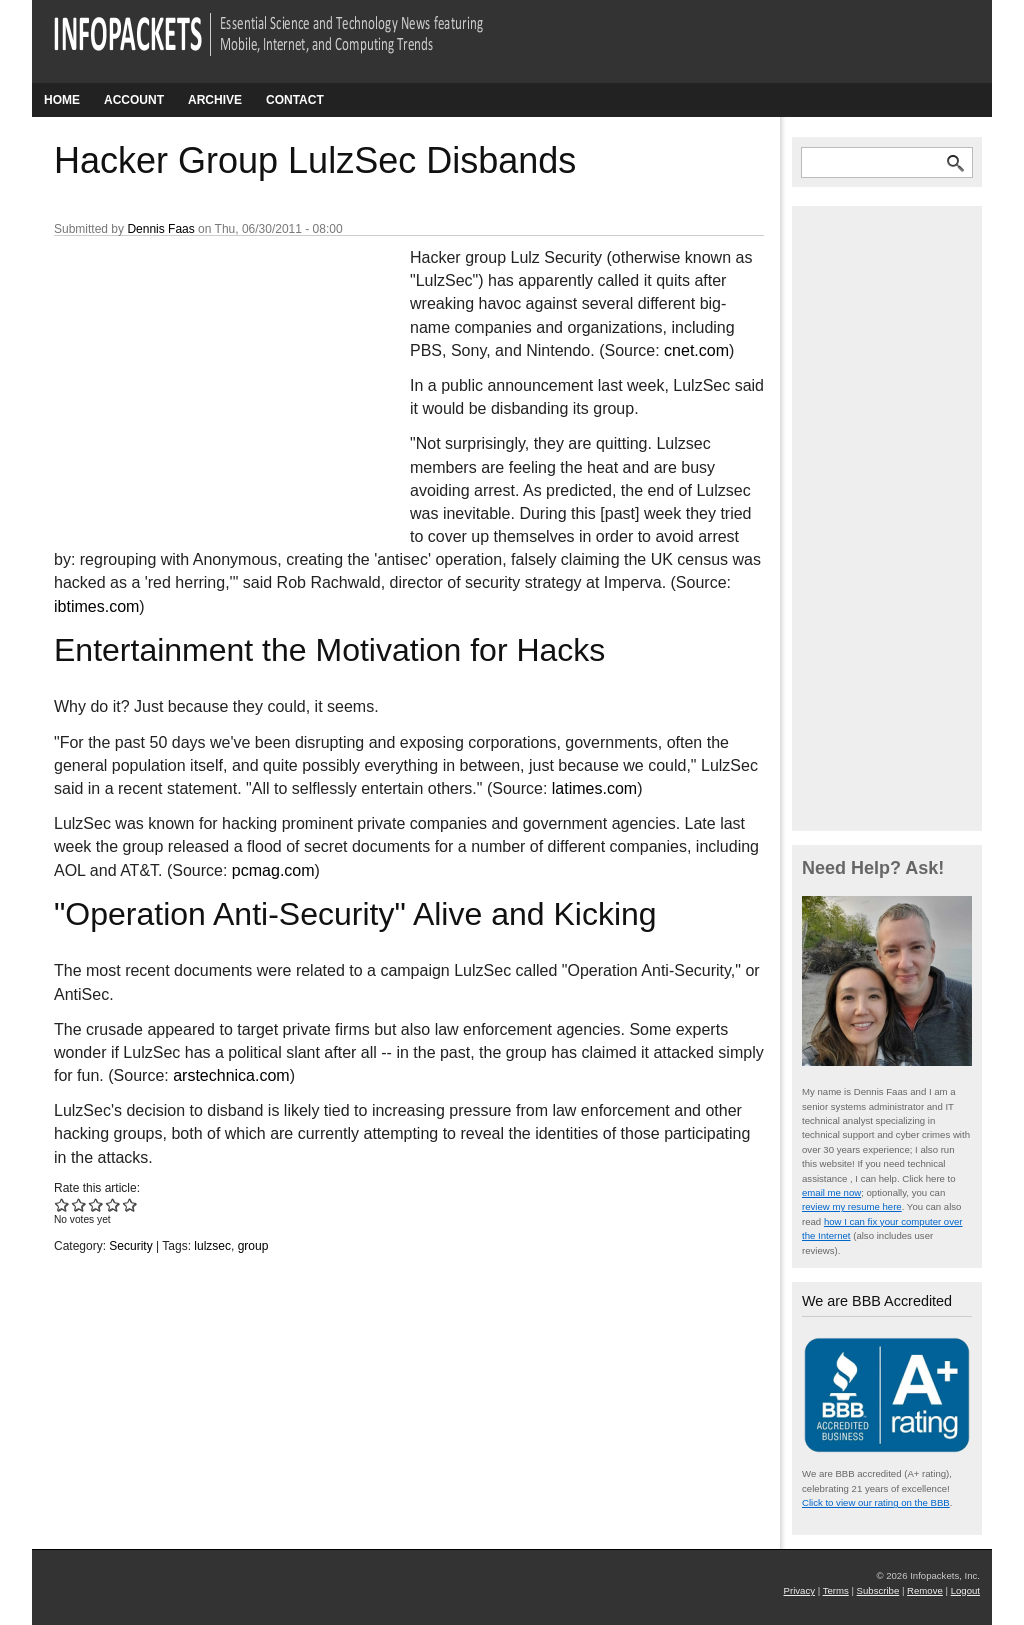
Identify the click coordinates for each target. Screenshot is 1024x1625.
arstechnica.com (231, 1075)
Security (130, 1246)
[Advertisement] (204, 379)
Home (62, 100)
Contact (295, 100)
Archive (215, 100)
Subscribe (878, 1590)
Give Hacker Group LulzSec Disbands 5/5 (130, 1204)
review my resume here (852, 1206)
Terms (836, 1590)
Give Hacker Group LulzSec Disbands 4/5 (113, 1204)
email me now (831, 1192)
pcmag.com (273, 870)
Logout (965, 1590)
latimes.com (594, 788)
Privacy (799, 1590)
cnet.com (696, 350)
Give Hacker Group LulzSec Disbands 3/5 (96, 1204)
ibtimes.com (96, 606)
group (253, 1246)
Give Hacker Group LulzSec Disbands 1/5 (62, 1204)
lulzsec (212, 1246)
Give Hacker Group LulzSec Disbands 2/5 (79, 1204)
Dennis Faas (160, 229)
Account (134, 100)
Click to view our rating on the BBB (876, 1502)
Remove (925, 1590)
